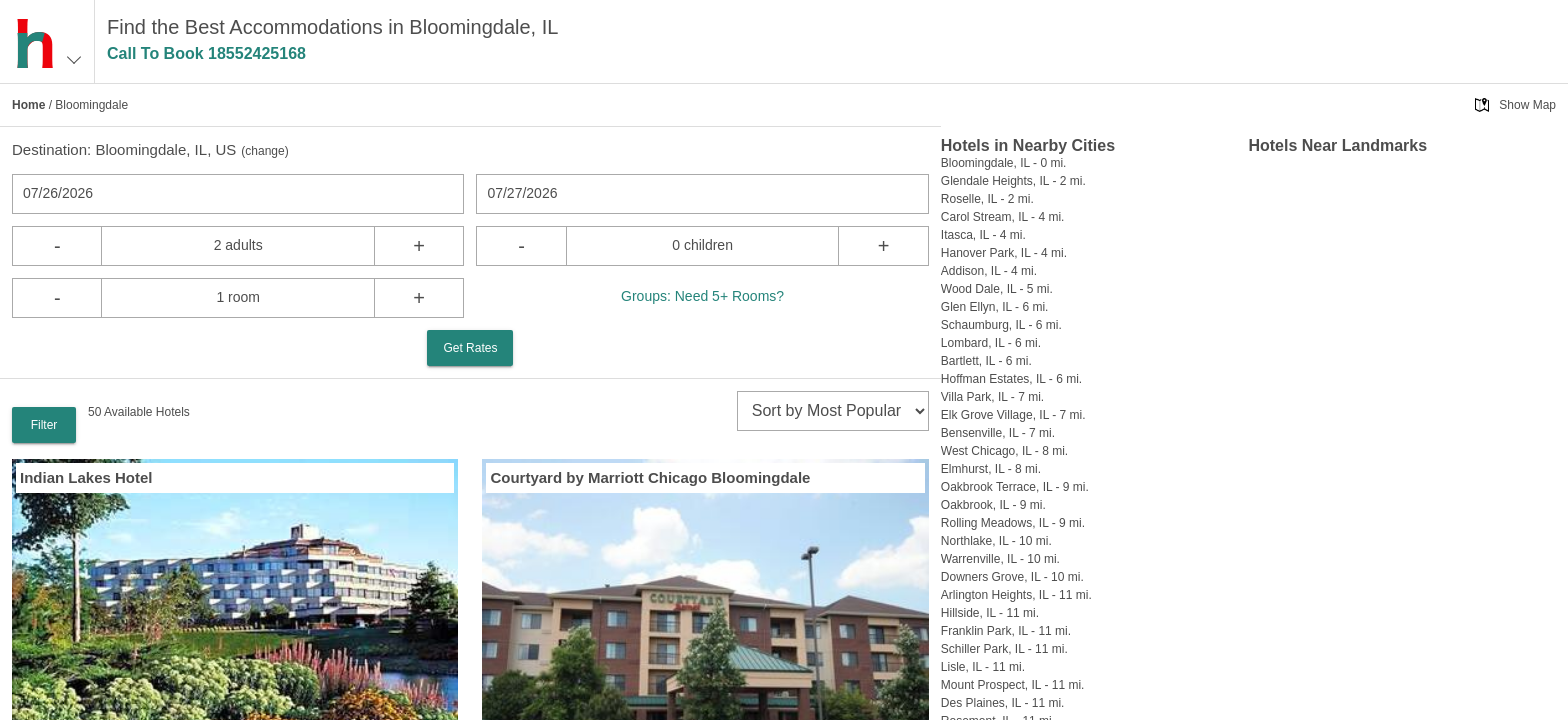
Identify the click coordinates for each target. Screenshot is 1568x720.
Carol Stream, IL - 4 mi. (1003, 217)
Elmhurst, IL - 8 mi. (991, 469)
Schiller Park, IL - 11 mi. (1004, 649)
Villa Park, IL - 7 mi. (992, 397)
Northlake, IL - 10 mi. (996, 541)
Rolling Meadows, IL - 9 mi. (1013, 523)
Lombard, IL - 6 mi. (991, 343)
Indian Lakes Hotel (86, 477)
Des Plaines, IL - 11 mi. (1003, 703)
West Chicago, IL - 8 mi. (1004, 451)
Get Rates (470, 348)
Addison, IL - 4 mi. (989, 271)
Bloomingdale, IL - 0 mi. (1004, 163)
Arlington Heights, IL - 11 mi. (1016, 595)
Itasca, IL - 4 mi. (983, 235)
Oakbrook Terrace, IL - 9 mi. (1015, 487)
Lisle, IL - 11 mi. (983, 667)
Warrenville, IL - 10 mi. (1000, 559)
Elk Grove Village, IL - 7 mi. (1013, 415)
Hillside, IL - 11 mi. (990, 613)
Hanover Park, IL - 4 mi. (1004, 253)
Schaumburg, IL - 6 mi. (1001, 325)
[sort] (833, 411)
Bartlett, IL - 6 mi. (986, 361)
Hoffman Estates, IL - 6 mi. (1011, 379)
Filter (44, 425)
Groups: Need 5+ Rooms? (702, 296)
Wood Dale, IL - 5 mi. (997, 289)
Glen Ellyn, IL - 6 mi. (995, 307)
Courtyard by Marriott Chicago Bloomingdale (650, 477)
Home (28, 105)
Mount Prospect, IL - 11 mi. (1013, 685)
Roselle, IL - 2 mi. (987, 199)
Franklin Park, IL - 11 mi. (1006, 631)
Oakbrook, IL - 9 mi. (993, 505)
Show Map (1527, 105)
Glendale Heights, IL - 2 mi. (1013, 181)
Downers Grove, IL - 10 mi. (1012, 577)
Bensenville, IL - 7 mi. (998, 433)
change (264, 151)
